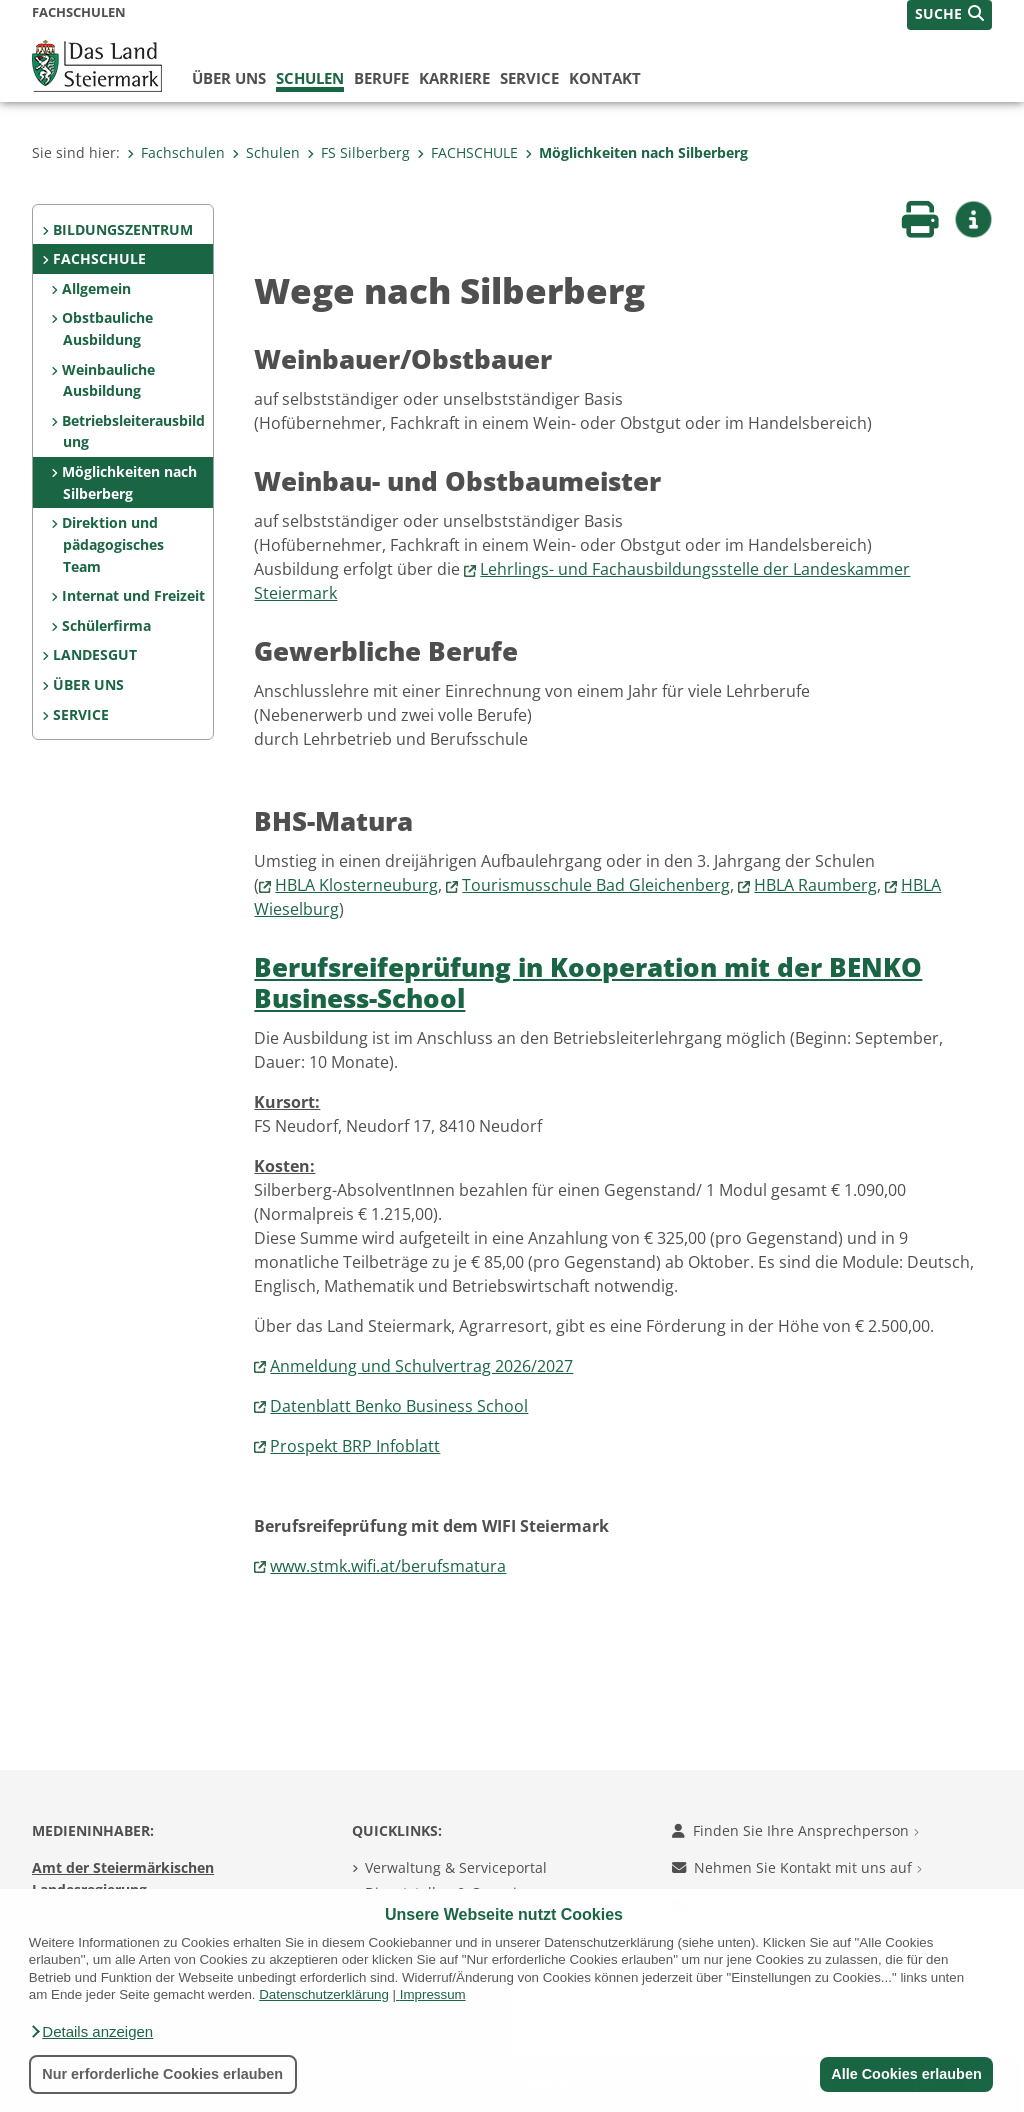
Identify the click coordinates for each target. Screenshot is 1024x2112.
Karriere (454, 78)
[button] (91, 2032)
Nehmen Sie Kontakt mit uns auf (797, 1867)
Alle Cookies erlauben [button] (906, 2074)
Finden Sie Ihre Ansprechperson (795, 1830)
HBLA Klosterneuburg (356, 885)
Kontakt (605, 78)
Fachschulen (176, 152)
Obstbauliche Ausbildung (107, 328)
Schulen (310, 78)
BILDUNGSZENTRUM (123, 229)
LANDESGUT (95, 654)
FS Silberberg (358, 152)
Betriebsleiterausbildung (133, 431)
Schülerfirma (106, 625)
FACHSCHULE (467, 152)
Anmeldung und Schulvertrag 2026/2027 (421, 1366)
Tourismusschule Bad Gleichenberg (596, 885)
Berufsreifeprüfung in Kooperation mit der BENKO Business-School (588, 983)
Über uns (229, 78)
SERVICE (81, 714)
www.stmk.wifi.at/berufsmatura (388, 1566)
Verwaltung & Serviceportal (456, 1867)
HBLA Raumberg (815, 885)
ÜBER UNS (88, 684)
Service (529, 78)
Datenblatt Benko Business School (399, 1406)
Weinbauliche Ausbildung (108, 380)
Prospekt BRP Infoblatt (355, 1446)
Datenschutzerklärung (324, 1994)
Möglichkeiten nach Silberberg (636, 152)
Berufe (381, 78)
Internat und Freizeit (133, 595)
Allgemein (96, 288)
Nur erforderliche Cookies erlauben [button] (162, 2074)
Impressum (433, 1994)
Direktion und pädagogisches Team (112, 544)
